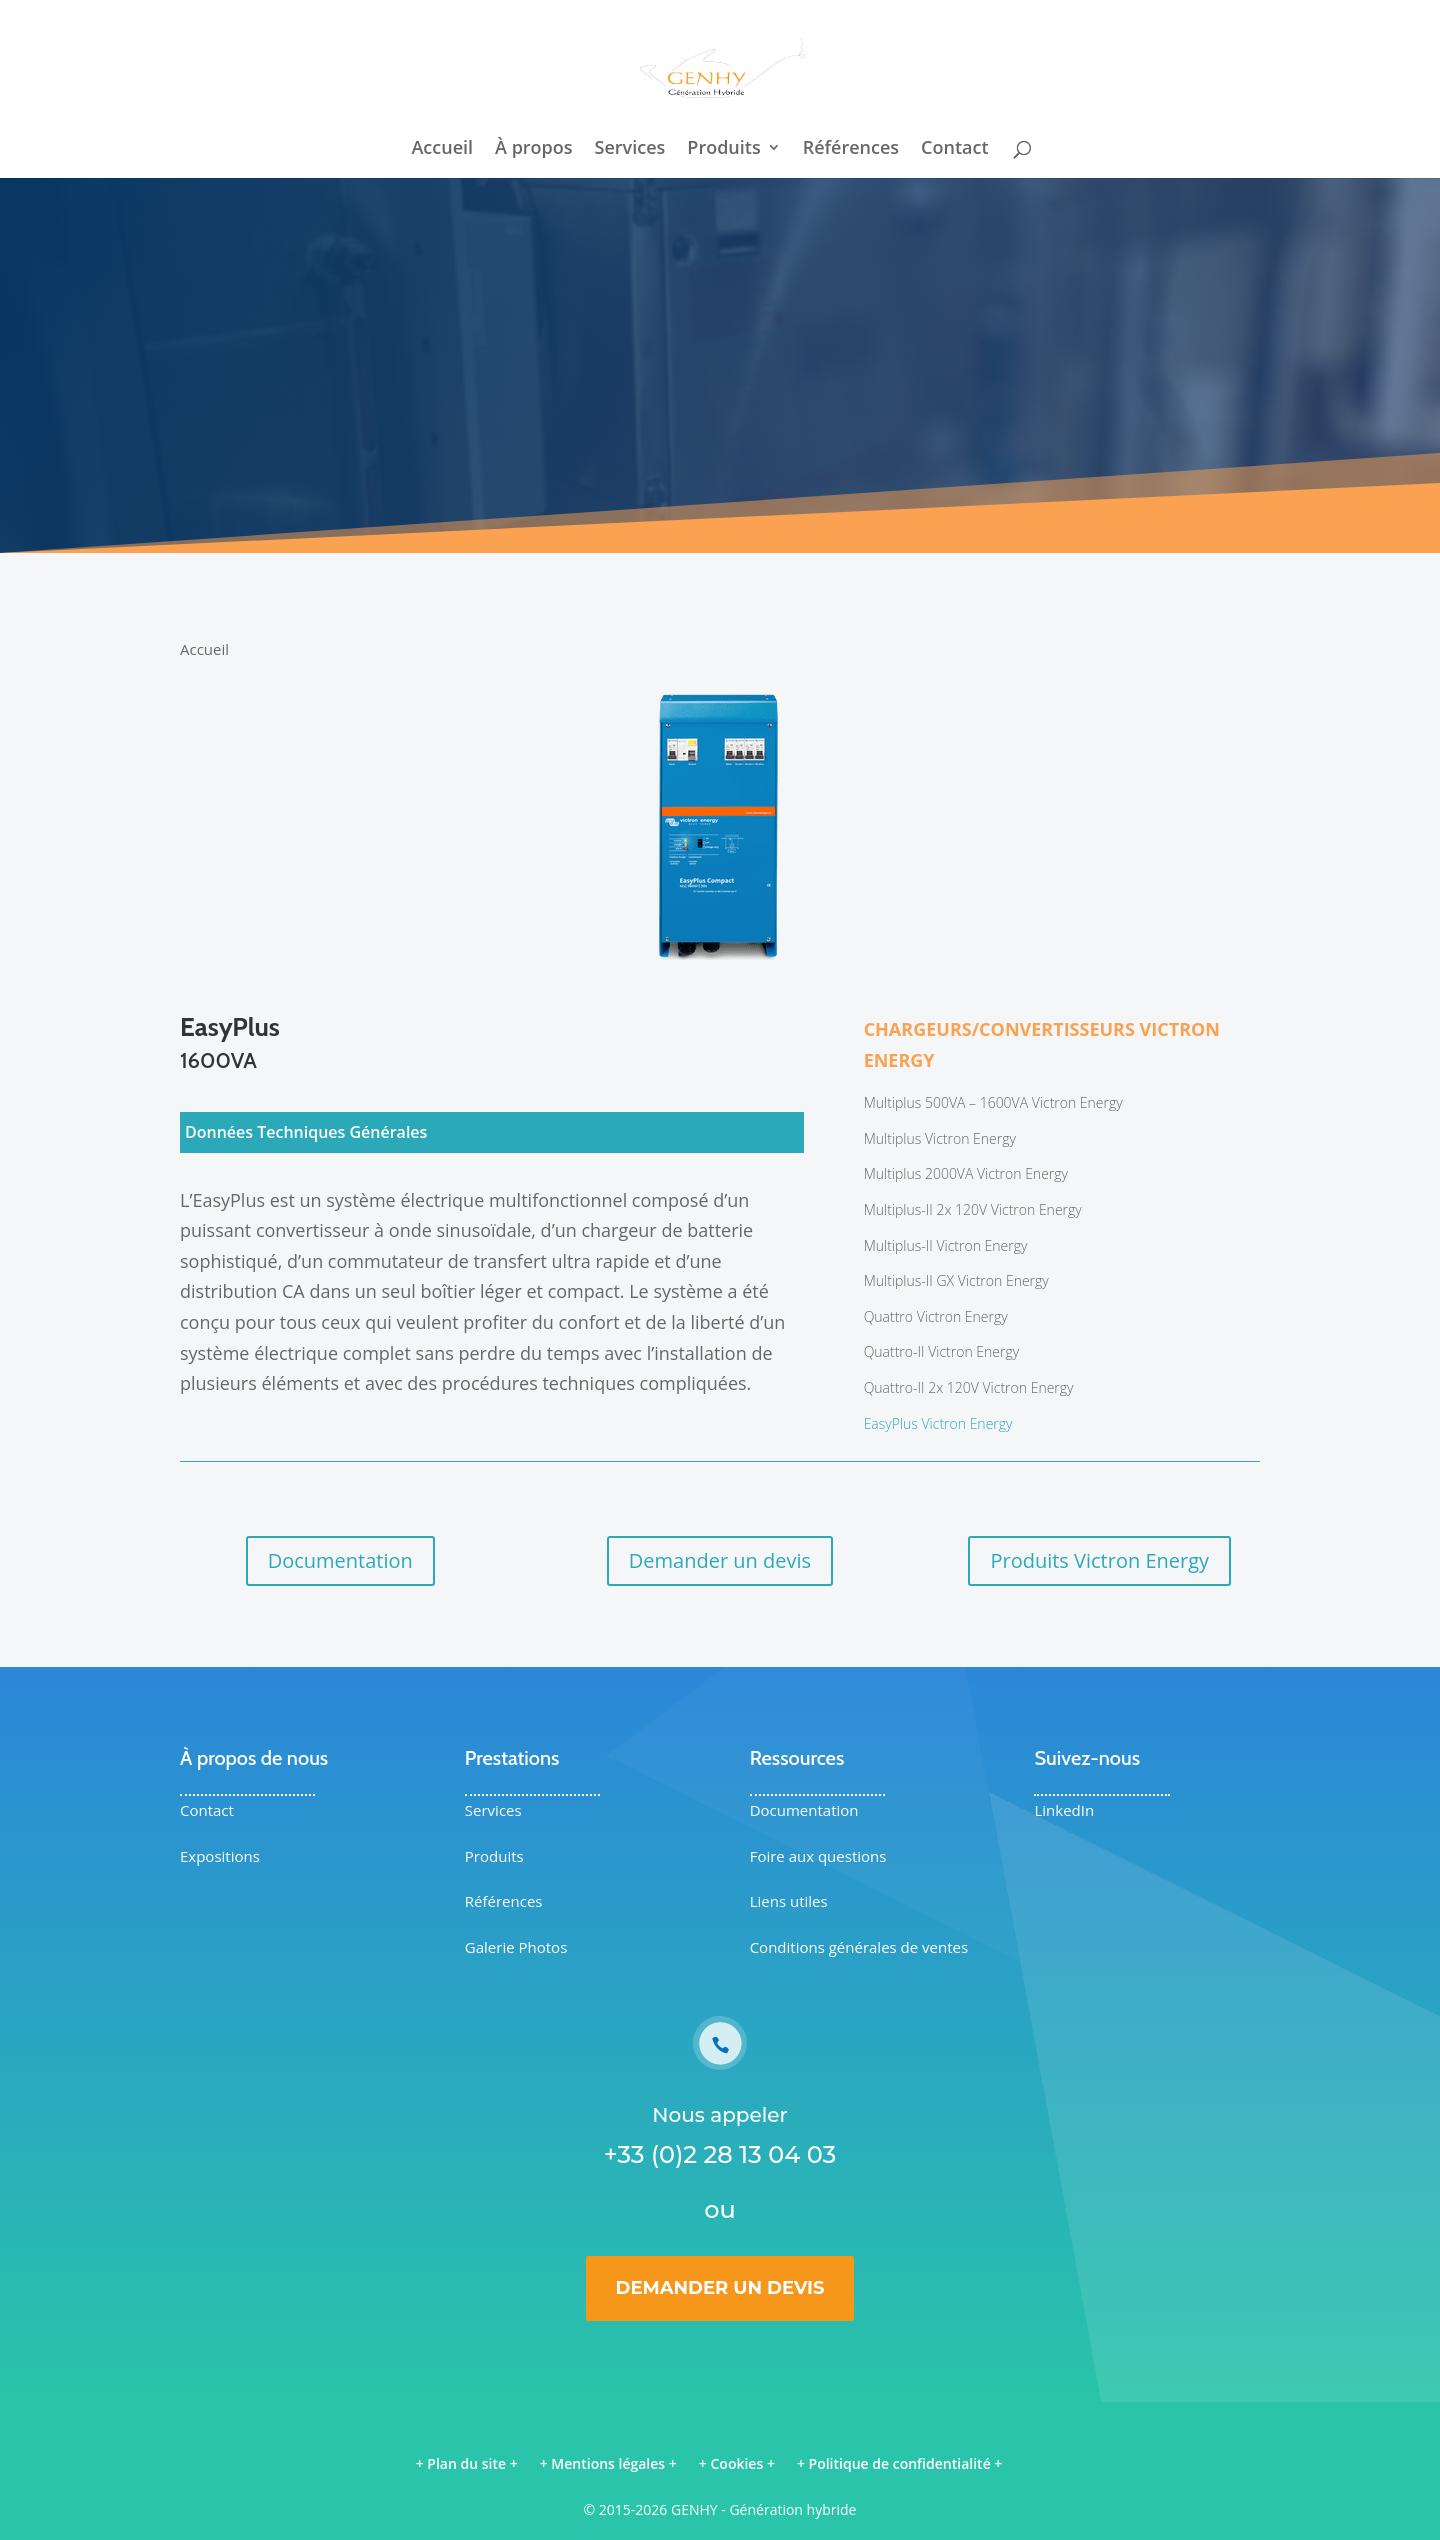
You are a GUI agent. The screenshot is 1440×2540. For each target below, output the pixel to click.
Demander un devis (720, 1560)
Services (630, 149)
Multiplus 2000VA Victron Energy (966, 1173)
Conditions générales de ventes (859, 1947)
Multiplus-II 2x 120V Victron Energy (973, 1209)
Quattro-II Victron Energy (942, 1351)
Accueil (442, 149)
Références (851, 149)
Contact (954, 149)
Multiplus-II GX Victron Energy (956, 1280)
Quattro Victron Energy (936, 1316)
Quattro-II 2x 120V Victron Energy (969, 1387)
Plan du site (466, 2463)
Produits (723, 149)
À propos (534, 149)
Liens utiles (789, 1901)
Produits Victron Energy (1099, 1560)
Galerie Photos (516, 1947)
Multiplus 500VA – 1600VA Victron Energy (993, 1102)
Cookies (736, 2463)
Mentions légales (608, 2463)
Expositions (220, 1856)
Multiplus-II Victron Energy (946, 1245)
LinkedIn (1064, 1810)
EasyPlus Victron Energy (938, 1423)
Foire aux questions (818, 1856)
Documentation (340, 1560)
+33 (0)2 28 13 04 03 (720, 2154)
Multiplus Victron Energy (940, 1138)
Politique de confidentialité (900, 2463)
